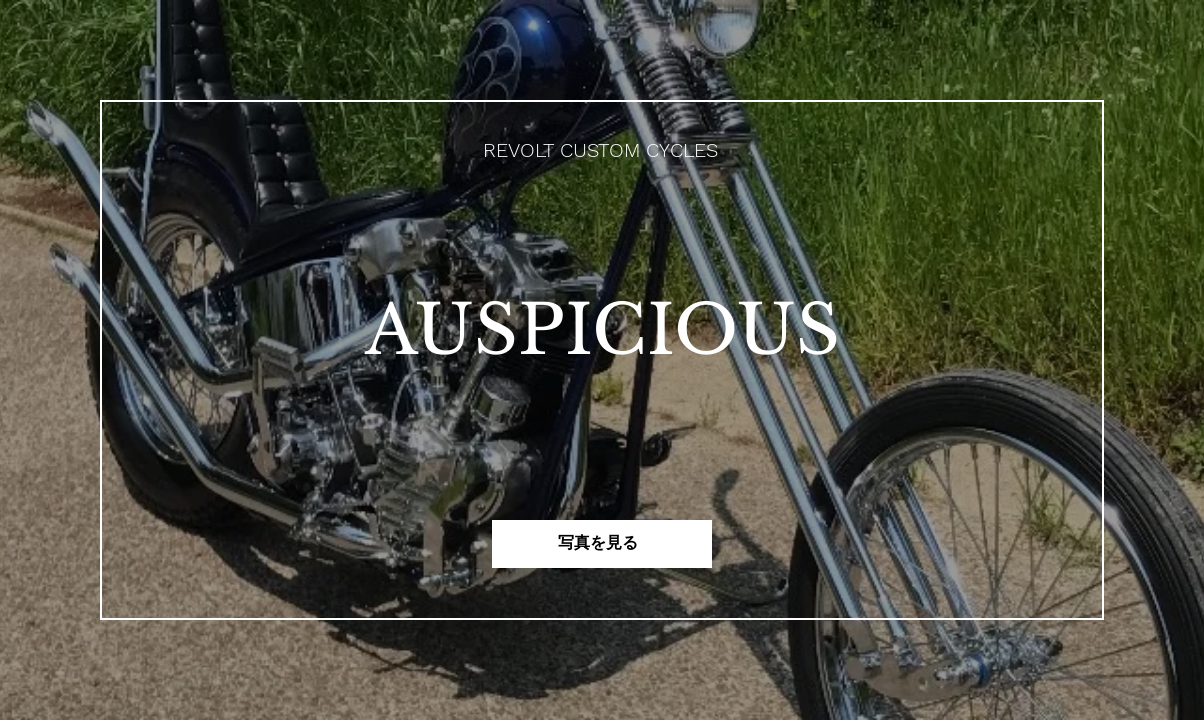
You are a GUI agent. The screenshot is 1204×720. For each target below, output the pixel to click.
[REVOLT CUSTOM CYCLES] (602, 150)
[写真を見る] (602, 544)
